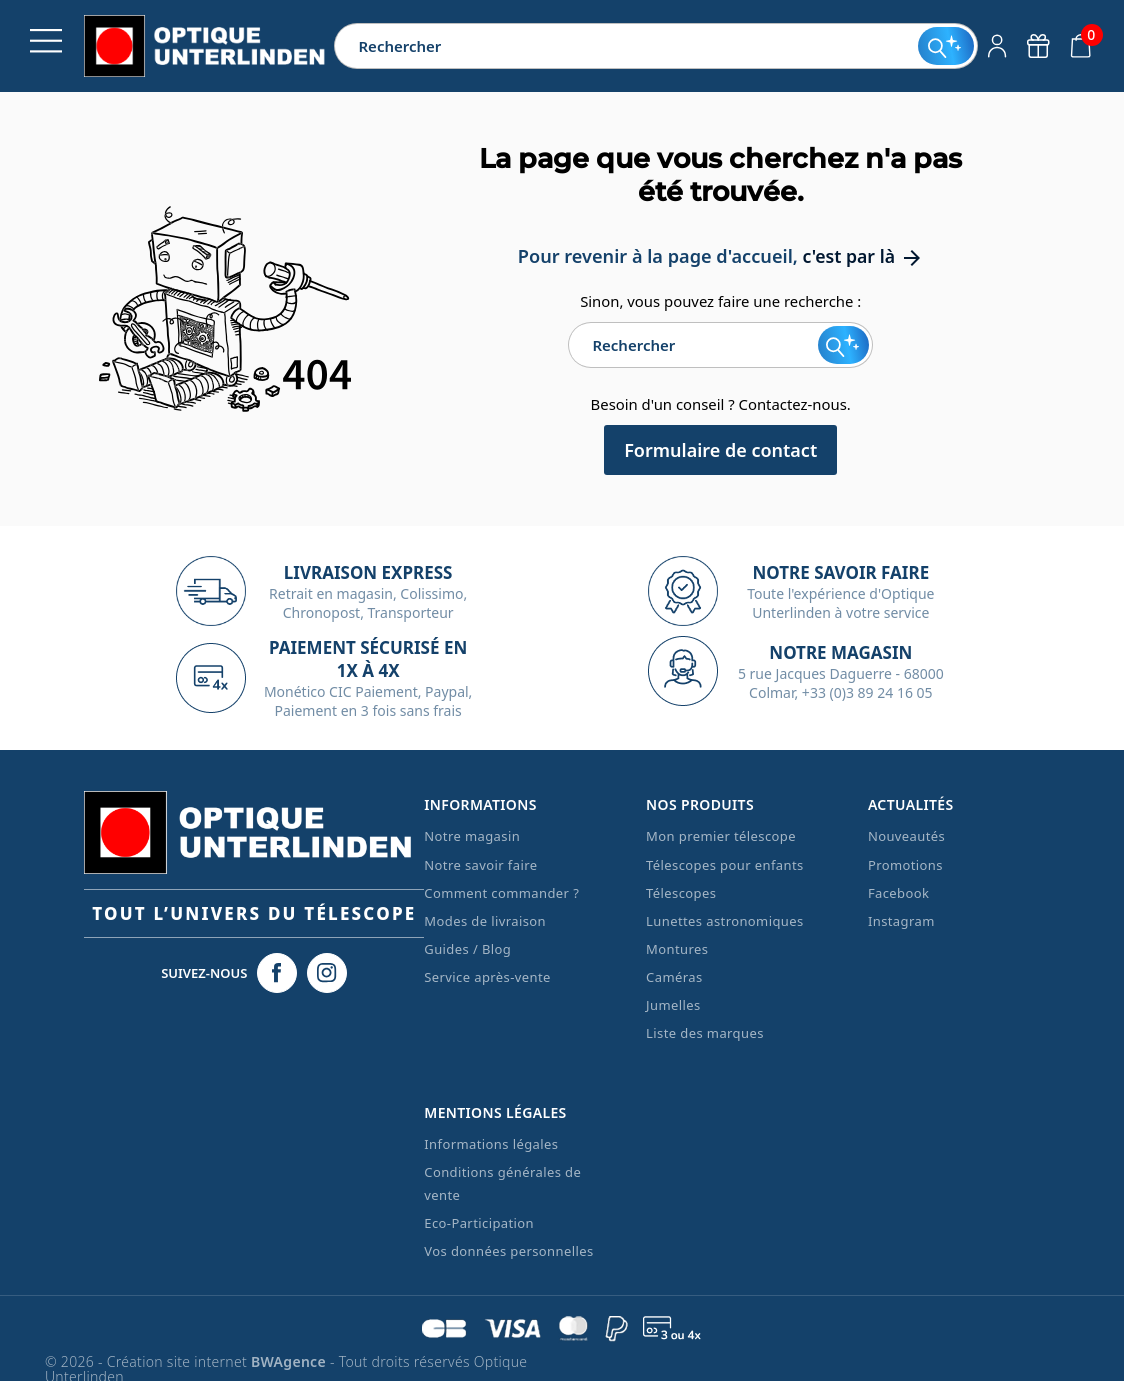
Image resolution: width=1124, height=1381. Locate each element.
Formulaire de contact (720, 450)
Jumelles (673, 1005)
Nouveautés (906, 836)
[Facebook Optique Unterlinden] (277, 973)
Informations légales (491, 1144)
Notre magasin (472, 836)
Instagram (901, 921)
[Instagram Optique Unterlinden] (327, 973)
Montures (677, 949)
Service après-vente (487, 977)
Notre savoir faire (480, 864)
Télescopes (681, 893)
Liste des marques (705, 1033)
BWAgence (290, 1361)
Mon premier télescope (721, 836)
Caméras (674, 977)
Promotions (905, 864)
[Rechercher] (626, 46)
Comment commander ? (501, 893)
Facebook (898, 893)
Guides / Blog (467, 949)
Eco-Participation (479, 1223)
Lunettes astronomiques (725, 921)
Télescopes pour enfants (725, 864)
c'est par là (863, 256)
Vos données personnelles (508, 1251)
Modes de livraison (485, 921)
